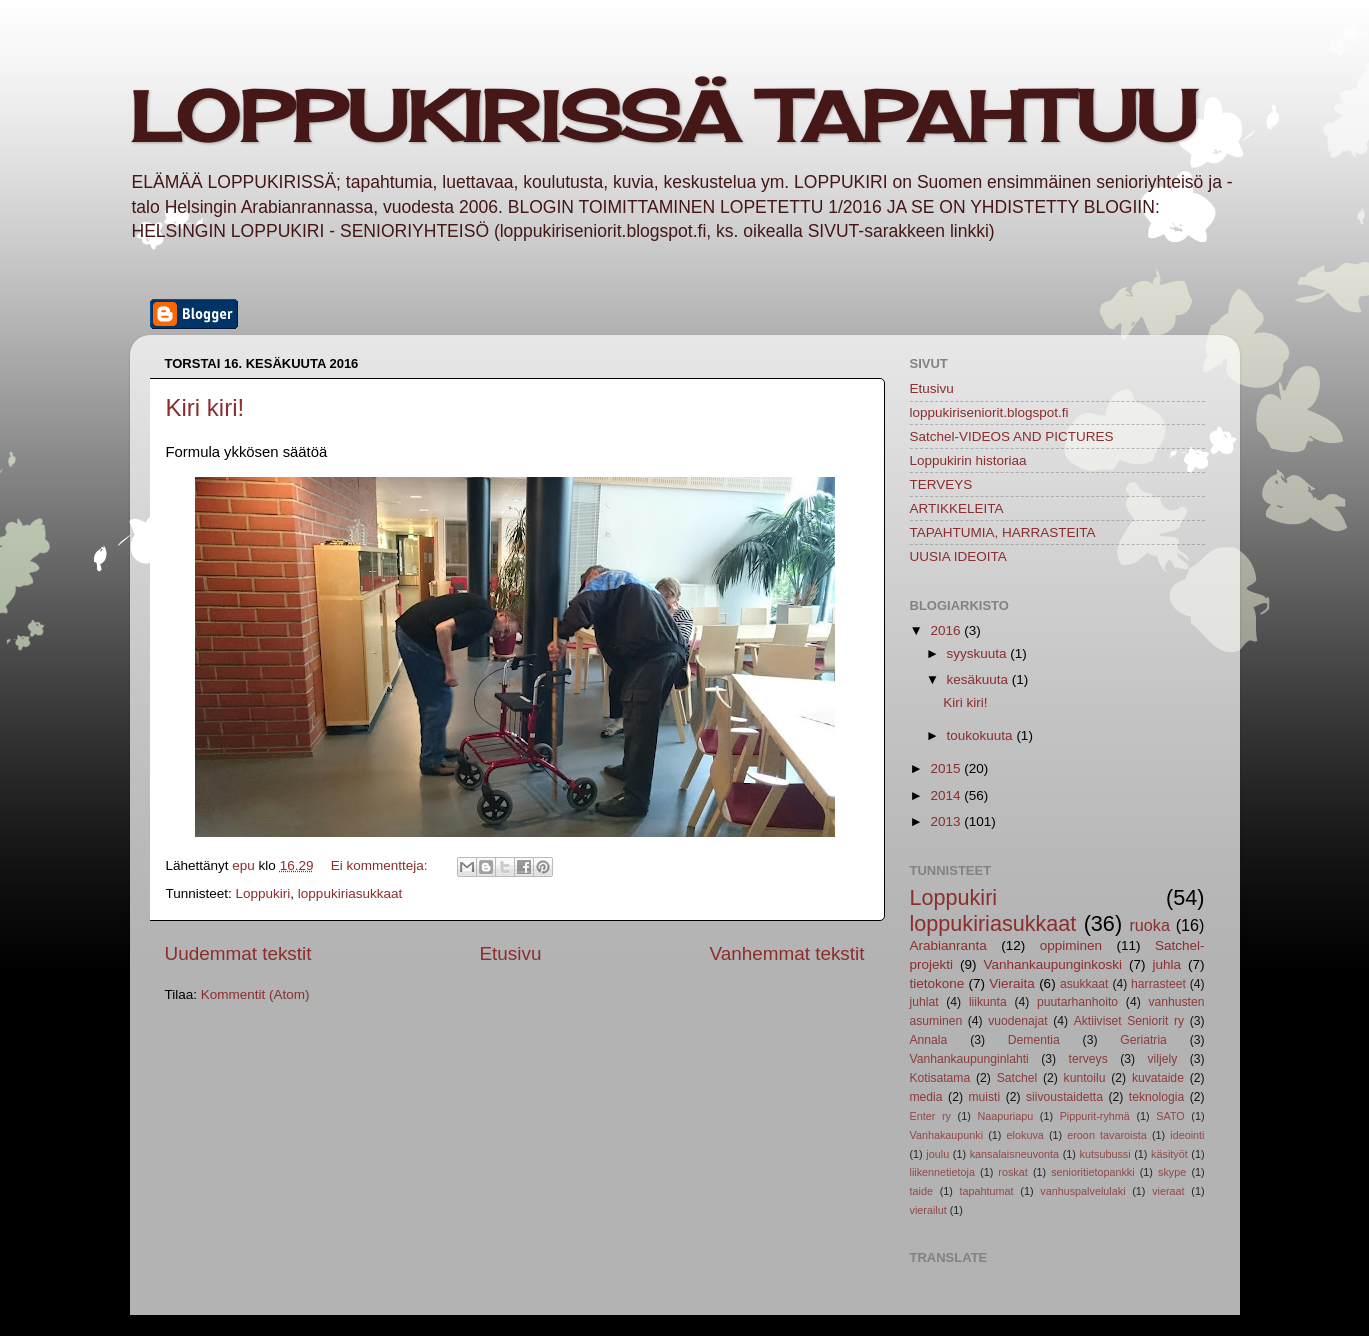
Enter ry (930, 1116)
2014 (947, 795)
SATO (1170, 1116)
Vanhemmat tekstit (786, 953)
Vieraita (1012, 983)
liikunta (988, 1002)
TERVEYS (941, 484)
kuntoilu (1085, 1078)
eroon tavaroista (1107, 1135)
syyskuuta (979, 653)
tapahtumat (987, 1191)
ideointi (1187, 1135)
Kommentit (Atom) (255, 994)
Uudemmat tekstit (238, 953)
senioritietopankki (1092, 1172)
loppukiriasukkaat (350, 893)
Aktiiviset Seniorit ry (1129, 1021)
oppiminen (1071, 945)
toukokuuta (982, 735)
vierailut (928, 1210)
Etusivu (510, 953)
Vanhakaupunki (947, 1135)
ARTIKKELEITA (957, 508)
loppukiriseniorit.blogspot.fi (989, 412)
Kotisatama (940, 1078)
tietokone (937, 983)
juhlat (924, 1002)
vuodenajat (1017, 1021)
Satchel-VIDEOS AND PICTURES (1012, 436)
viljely (1163, 1059)
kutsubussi (1105, 1154)
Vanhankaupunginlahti (969, 1059)
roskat (1012, 1172)
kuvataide (1158, 1078)
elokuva (1025, 1135)
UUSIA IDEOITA (958, 556)
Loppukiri (263, 893)
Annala (929, 1040)
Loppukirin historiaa (968, 460)
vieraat (1168, 1191)
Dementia (1034, 1040)
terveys (1088, 1059)
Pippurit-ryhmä (1095, 1116)
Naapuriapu (1005, 1116)
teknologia (1156, 1097)
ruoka (1149, 925)
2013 (947, 821)
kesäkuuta (979, 679)
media (926, 1097)
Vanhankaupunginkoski (1052, 964)
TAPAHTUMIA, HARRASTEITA (1003, 532)
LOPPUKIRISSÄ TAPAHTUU (663, 116)
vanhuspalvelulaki (1082, 1191)
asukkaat (1084, 984)
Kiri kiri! (205, 407)
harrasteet (1158, 984)
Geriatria (1143, 1040)
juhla (1166, 964)
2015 (947, 768)
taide (921, 1191)
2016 (947, 630)
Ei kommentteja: (381, 865)
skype (1172, 1172)
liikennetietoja (942, 1172)
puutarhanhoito (1077, 1002)
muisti (984, 1097)
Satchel (1017, 1078)
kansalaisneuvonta (1014, 1154)
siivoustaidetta (1064, 1097)
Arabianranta (948, 945)
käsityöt (1169, 1154)
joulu (937, 1154)
